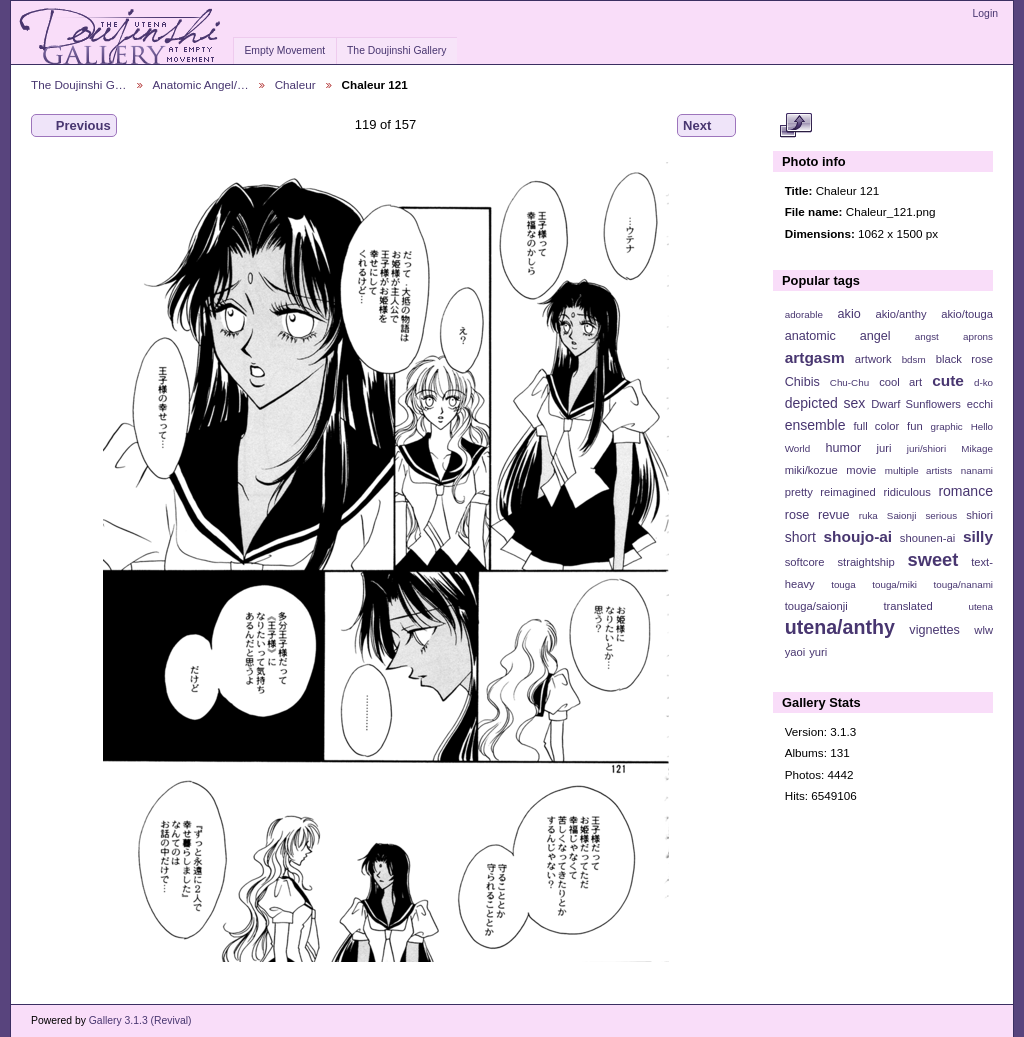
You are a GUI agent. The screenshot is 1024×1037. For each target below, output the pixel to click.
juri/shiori (926, 448)
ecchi (980, 404)
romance (965, 491)
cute (948, 380)
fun (915, 426)
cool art (900, 382)
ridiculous (906, 492)
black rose (964, 359)
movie (861, 470)
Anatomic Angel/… (201, 84)
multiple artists (918, 470)
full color (876, 426)
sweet (933, 559)
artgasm (815, 357)
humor (843, 448)
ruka (868, 515)
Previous (74, 126)
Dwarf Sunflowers (916, 404)
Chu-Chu (849, 382)
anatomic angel (838, 336)
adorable (804, 314)
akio (849, 314)
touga (843, 584)
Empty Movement (284, 50)
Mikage (977, 448)
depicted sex (825, 403)
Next (706, 126)
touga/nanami (963, 584)
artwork (873, 359)
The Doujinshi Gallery (396, 50)
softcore (805, 562)
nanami (977, 470)
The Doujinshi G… (79, 84)
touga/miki (894, 584)
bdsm (914, 359)
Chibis (802, 382)
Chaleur (295, 84)
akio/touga (967, 314)
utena (980, 606)
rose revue (817, 515)
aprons (978, 336)
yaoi (795, 652)
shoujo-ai (858, 536)
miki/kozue (811, 470)
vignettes (934, 630)
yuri (818, 652)
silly (978, 536)
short (800, 537)
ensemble (815, 425)
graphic (947, 426)
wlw (983, 630)
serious (941, 515)
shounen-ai (928, 538)
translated (907, 606)
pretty (799, 492)
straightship (865, 562)
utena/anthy (840, 627)
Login (985, 13)
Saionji (901, 515)
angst (927, 336)
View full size (795, 126)
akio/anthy (900, 314)
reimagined (848, 492)
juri (884, 448)
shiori (979, 515)
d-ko (983, 382)
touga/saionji (816, 606)
